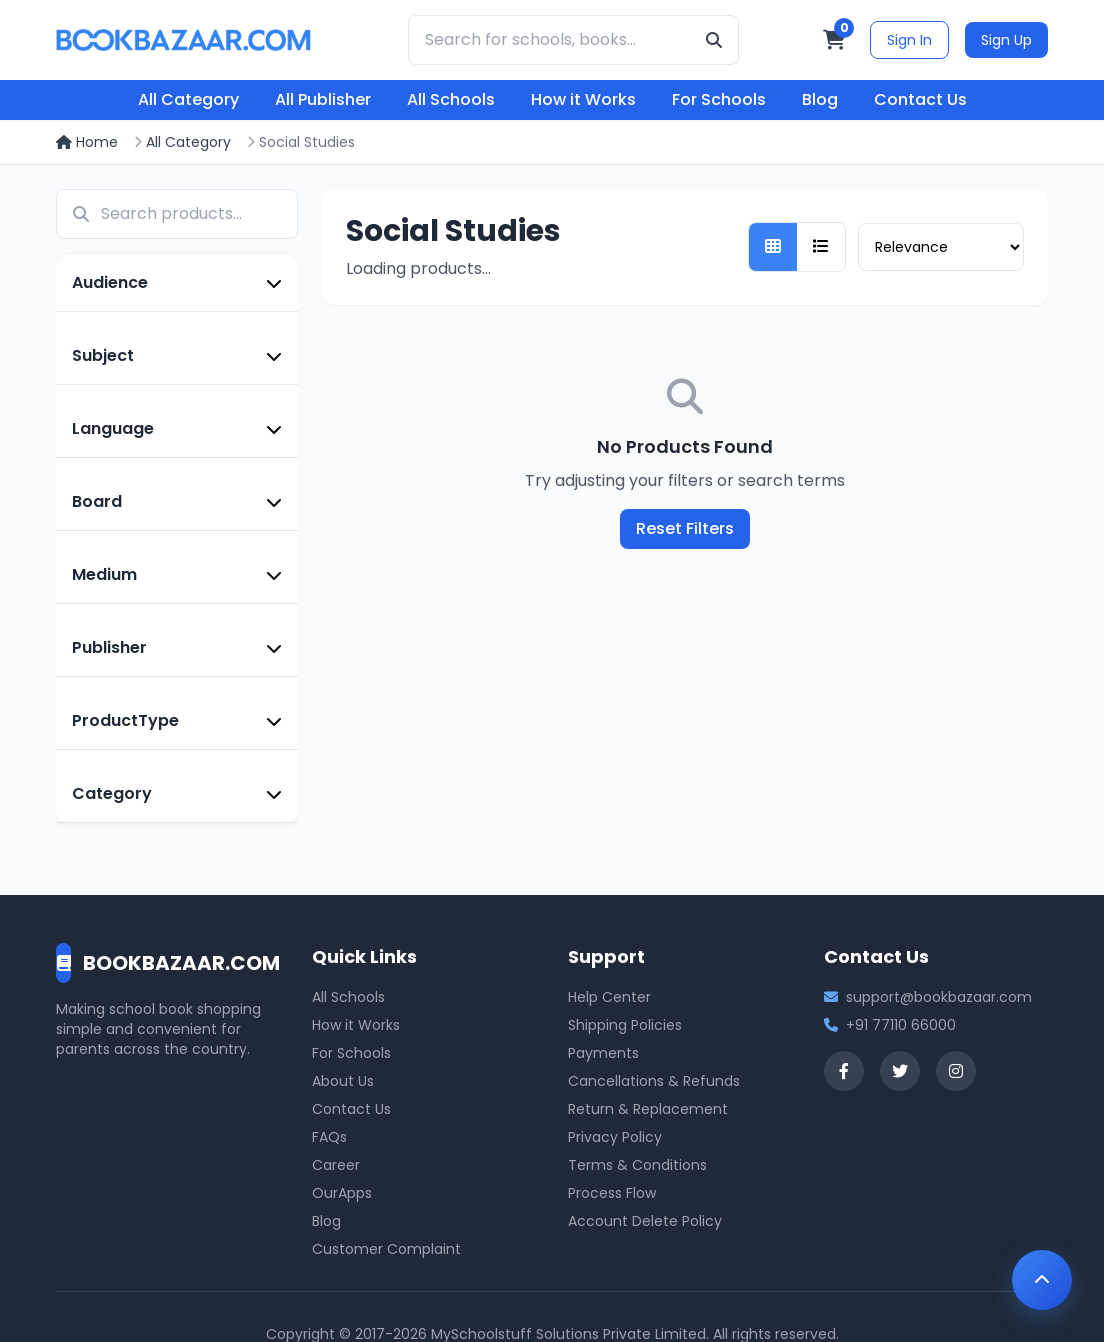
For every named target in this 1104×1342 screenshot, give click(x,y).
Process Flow (612, 1193)
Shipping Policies (625, 1025)
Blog (820, 99)
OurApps (342, 1193)
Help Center (609, 997)
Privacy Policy (615, 1137)
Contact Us (920, 99)
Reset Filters (685, 528)
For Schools (719, 99)
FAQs (329, 1137)
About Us (343, 1081)
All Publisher (323, 99)
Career (336, 1165)
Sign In (909, 40)
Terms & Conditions (637, 1165)
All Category (188, 99)
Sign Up (1006, 40)
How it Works (583, 99)
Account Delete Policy (645, 1221)
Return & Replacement (648, 1109)
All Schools (451, 99)
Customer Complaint (386, 1249)
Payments (603, 1053)
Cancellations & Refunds (654, 1081)
